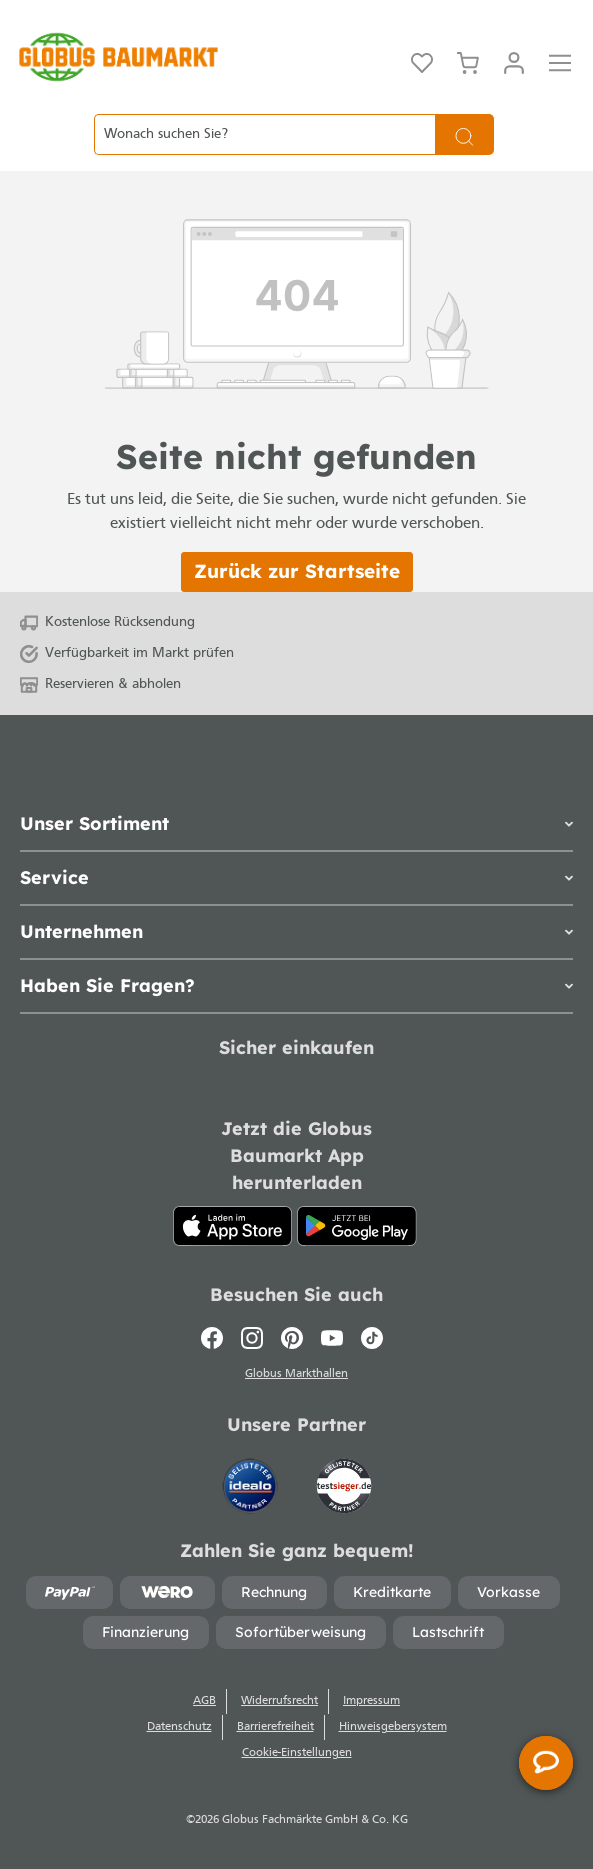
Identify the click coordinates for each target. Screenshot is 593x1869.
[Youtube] (332, 1338)
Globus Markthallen (296, 1374)
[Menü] (560, 61)
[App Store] (233, 1226)
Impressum (371, 1701)
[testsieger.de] (344, 1476)
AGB (204, 1701)
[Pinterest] (292, 1338)
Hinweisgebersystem (393, 1727)
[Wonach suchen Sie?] (264, 134)
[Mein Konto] (514, 61)
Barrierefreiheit (275, 1727)
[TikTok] (372, 1338)
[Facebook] (216, 1338)
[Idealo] (252, 1476)
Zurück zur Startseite (297, 571)
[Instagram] (252, 1338)
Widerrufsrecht (279, 1701)
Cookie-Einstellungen (297, 1753)
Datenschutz (179, 1727)
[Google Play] (357, 1226)
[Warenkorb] (468, 61)
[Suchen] (464, 134)
